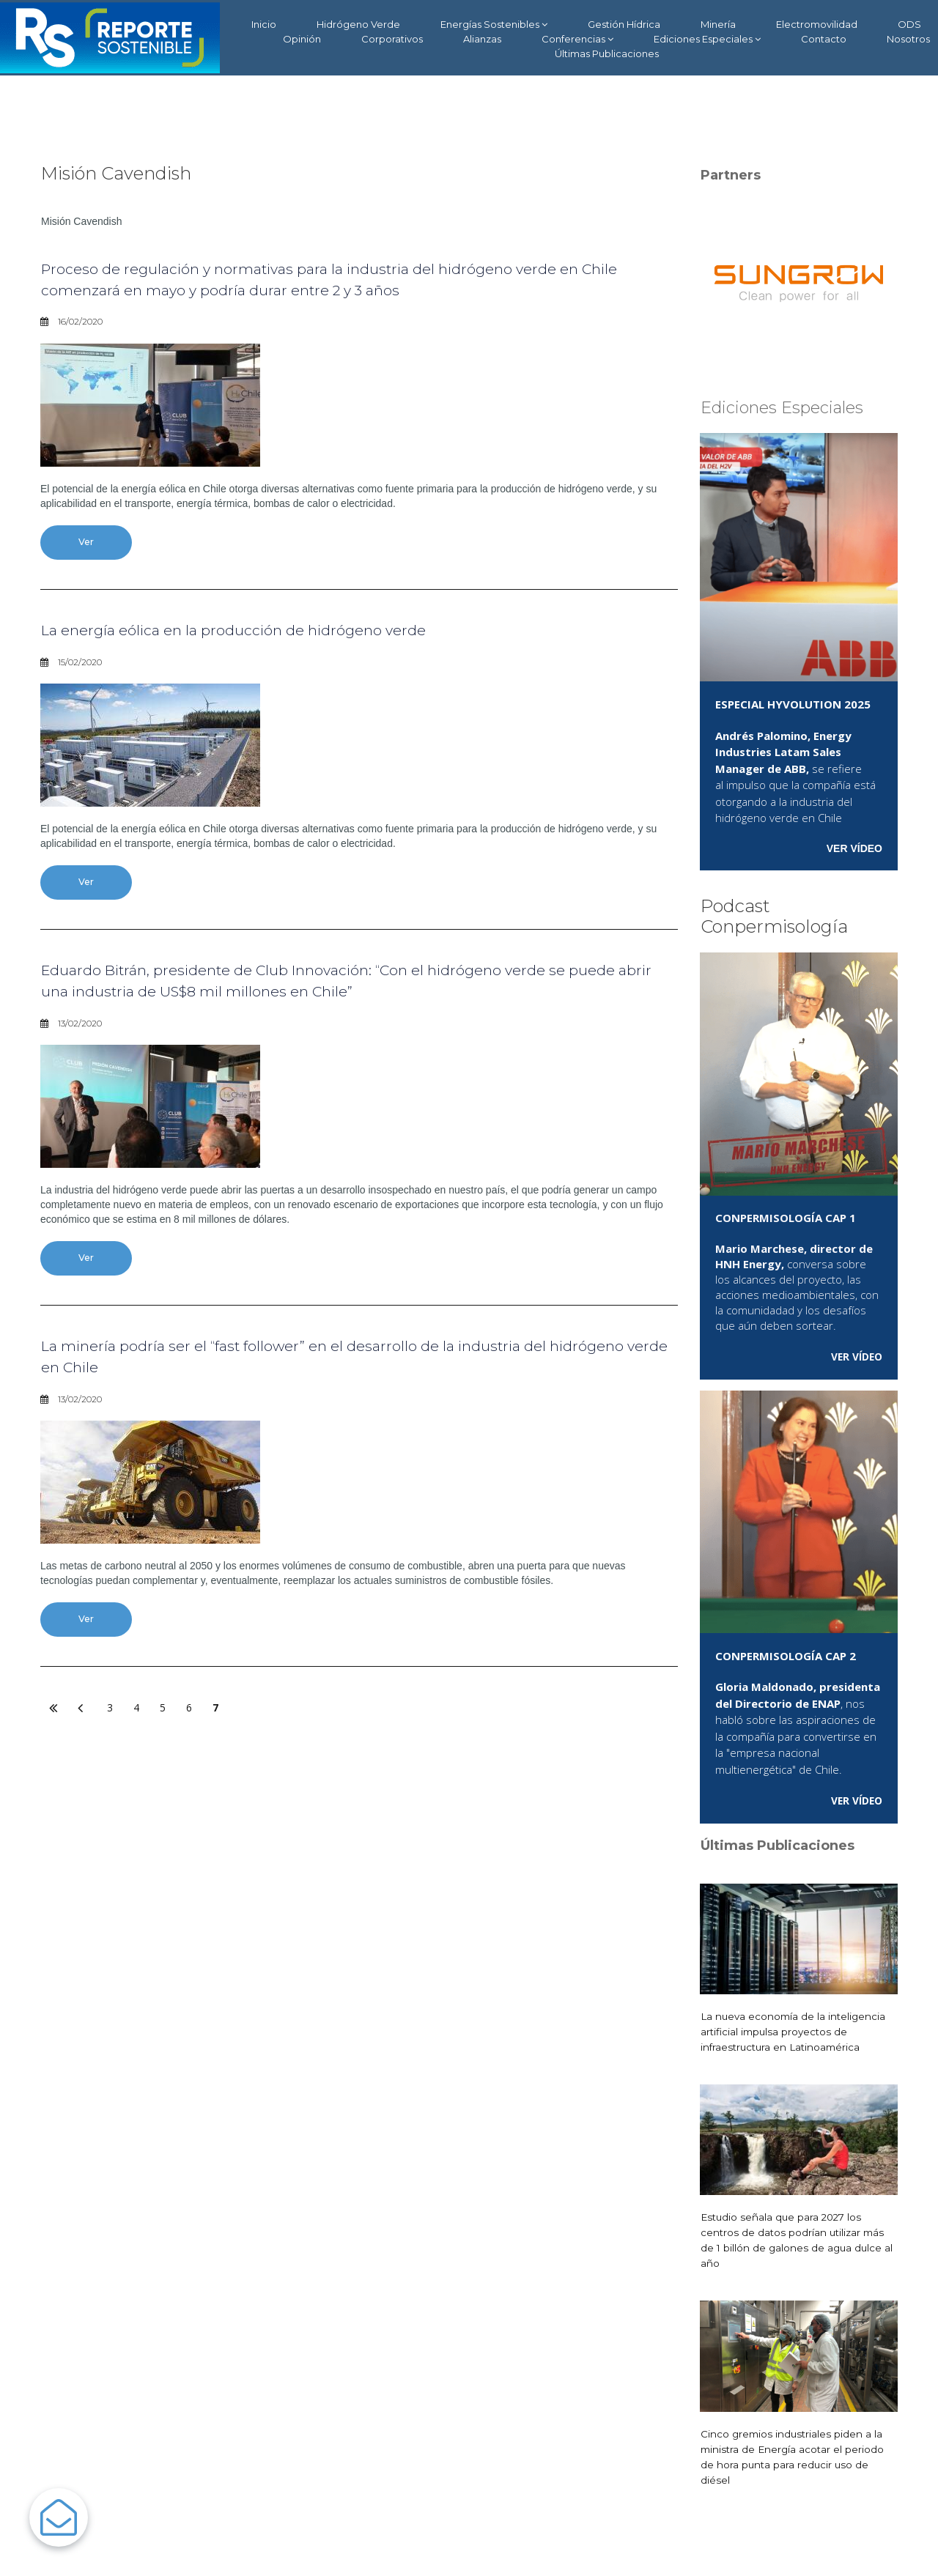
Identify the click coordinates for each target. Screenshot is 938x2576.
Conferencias (577, 39)
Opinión (302, 39)
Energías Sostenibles (493, 24)
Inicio (263, 24)
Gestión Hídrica (624, 24)
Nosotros (908, 39)
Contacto (823, 39)
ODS (909, 24)
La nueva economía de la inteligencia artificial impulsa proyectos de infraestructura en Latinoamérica (795, 2032)
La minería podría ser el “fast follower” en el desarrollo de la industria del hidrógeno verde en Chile (352, 1367)
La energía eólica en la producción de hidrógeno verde (275, 632)
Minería (718, 24)
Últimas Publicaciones (607, 53)
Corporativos (392, 39)
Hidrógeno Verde (358, 24)
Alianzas (482, 39)
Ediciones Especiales (707, 39)
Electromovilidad (816, 24)
